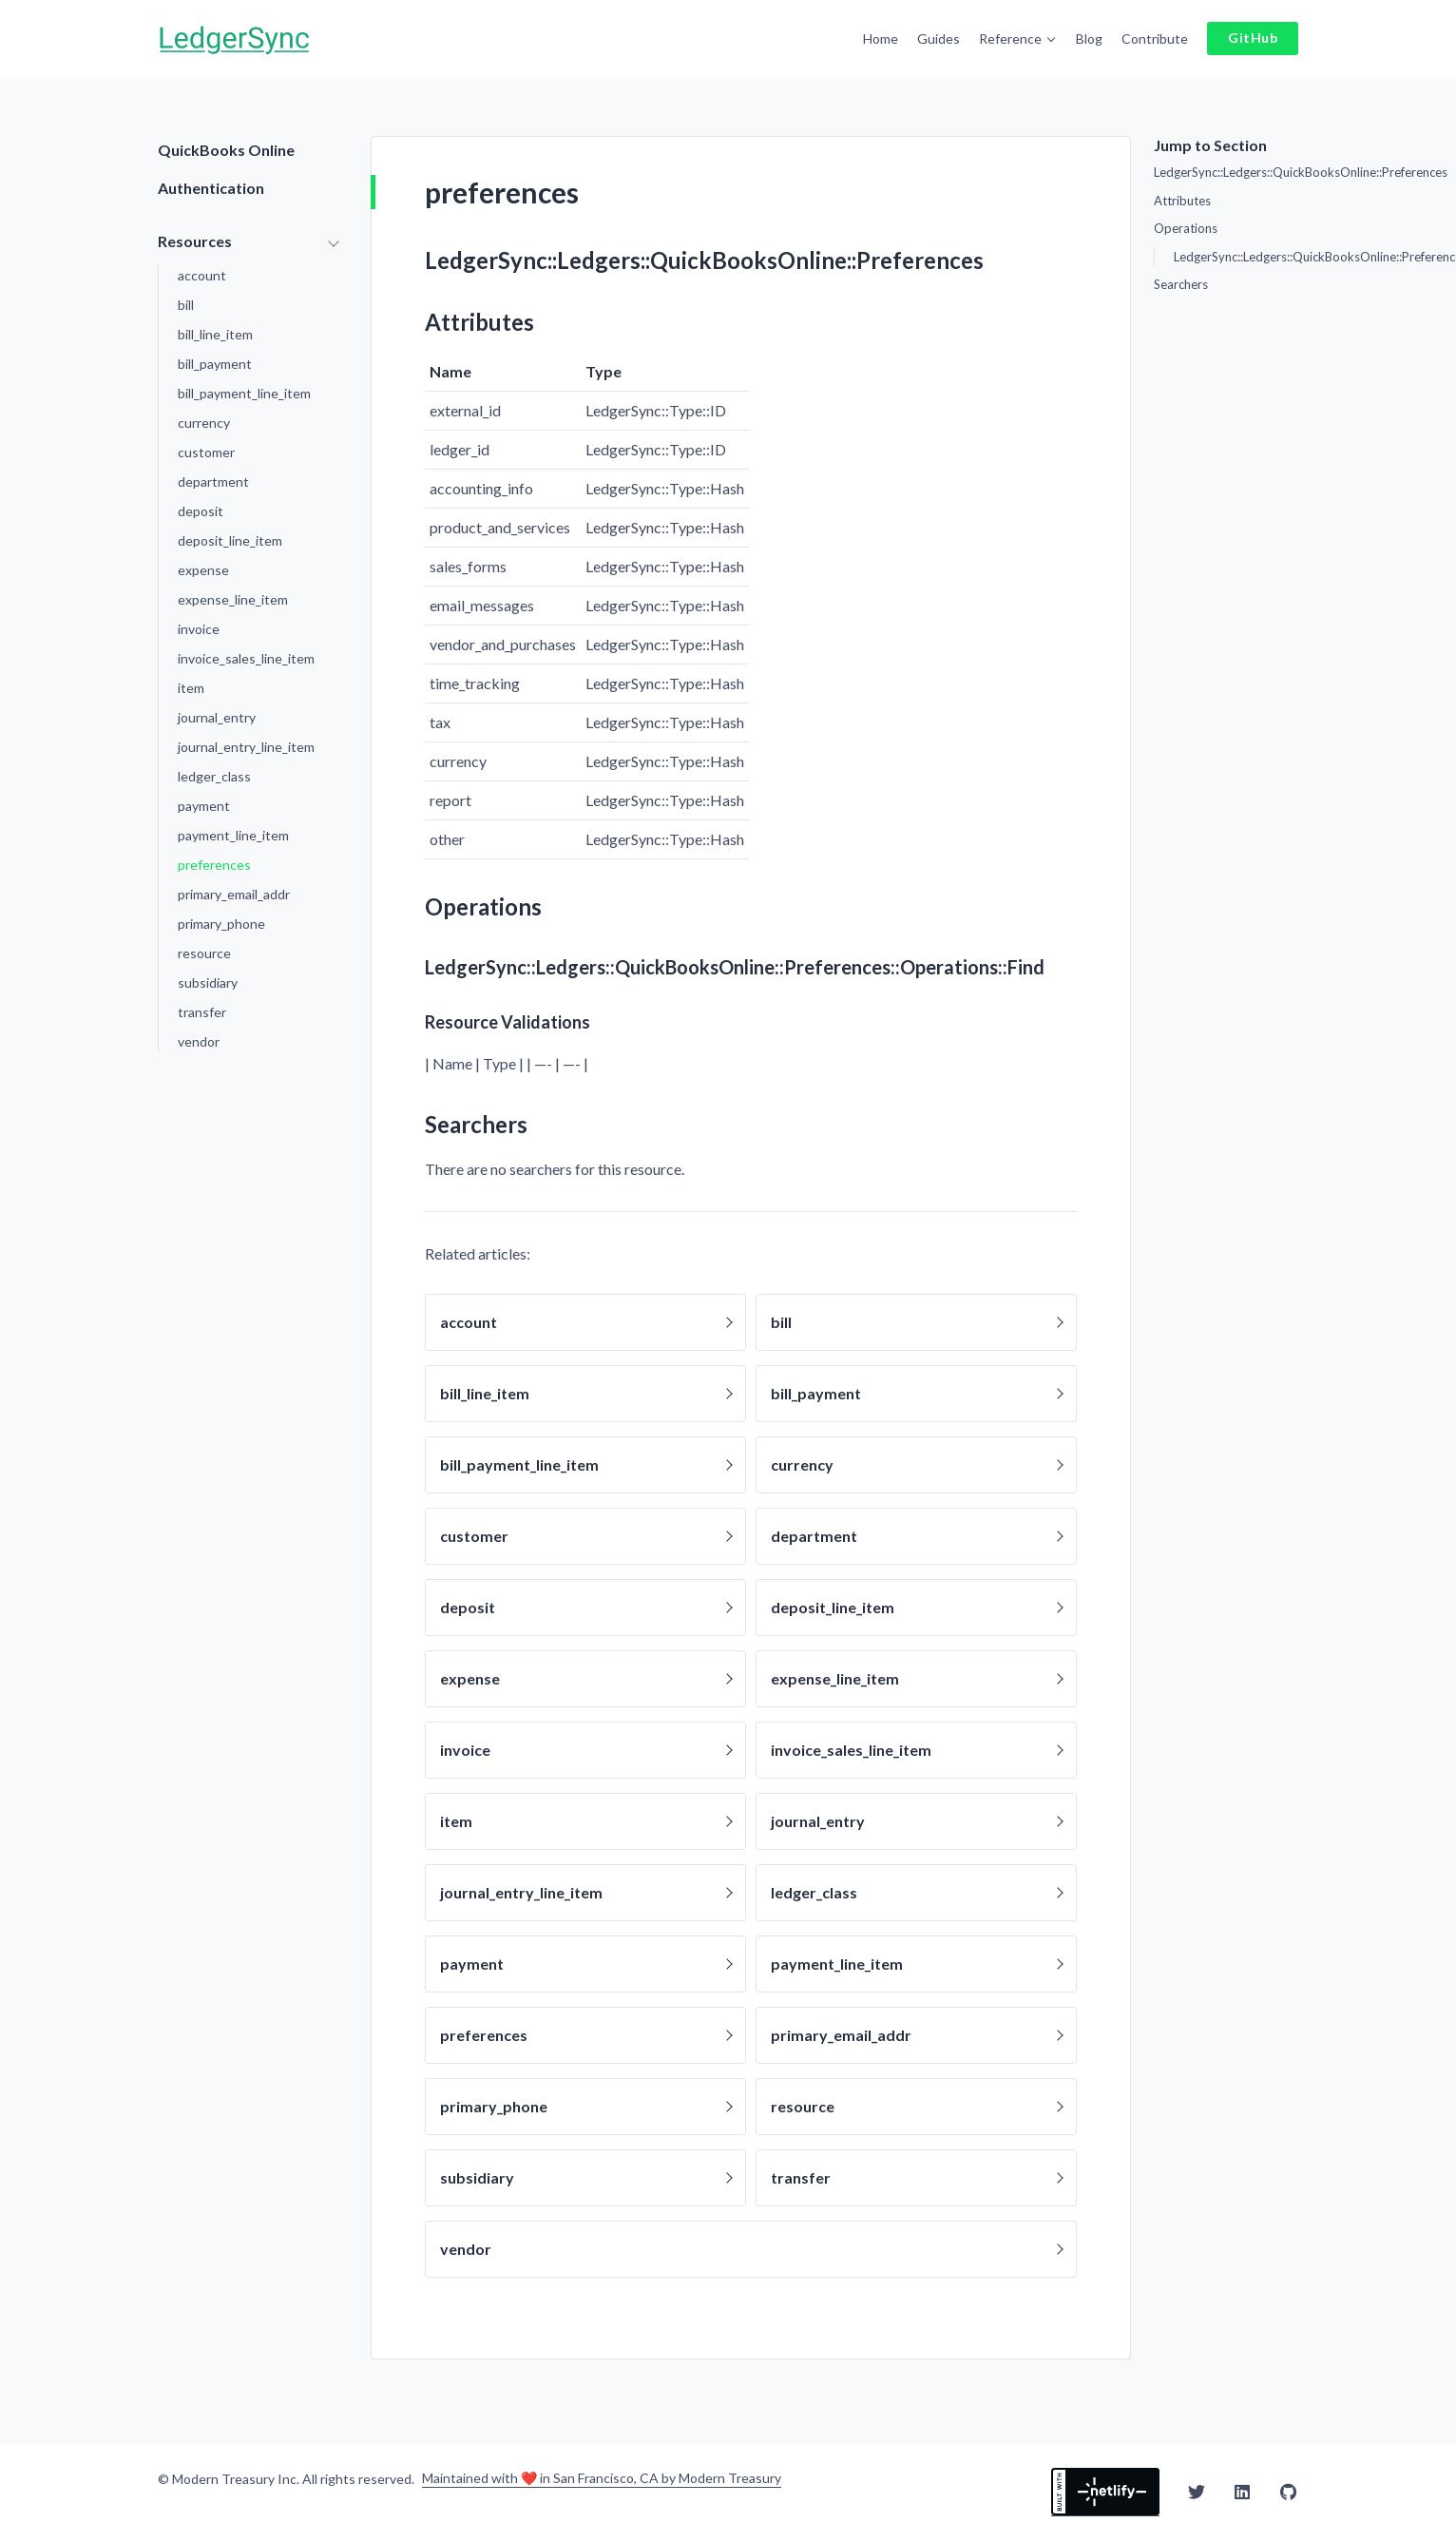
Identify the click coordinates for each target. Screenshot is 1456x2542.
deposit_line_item (230, 537)
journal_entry (217, 713)
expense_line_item (233, 595)
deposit (200, 507)
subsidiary (208, 979)
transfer (202, 1008)
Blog (1094, 37)
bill (186, 301)
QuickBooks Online (226, 146)
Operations (1185, 224)
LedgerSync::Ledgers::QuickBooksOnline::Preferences (1226, 168)
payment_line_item (233, 831)
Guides (944, 37)
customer (206, 448)
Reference (1016, 37)
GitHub (1255, 36)
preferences (214, 861)
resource (204, 949)
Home (886, 37)
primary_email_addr (234, 890)
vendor (199, 1038)
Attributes (1182, 196)
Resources (195, 237)
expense (203, 566)
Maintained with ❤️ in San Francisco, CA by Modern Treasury (601, 2475)
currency (204, 419)
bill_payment (215, 360)
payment (204, 802)
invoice (199, 625)
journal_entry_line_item (246, 743)
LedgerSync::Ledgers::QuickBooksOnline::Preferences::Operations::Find (1236, 252)
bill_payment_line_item (244, 389)
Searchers (1181, 280)
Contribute (1159, 37)
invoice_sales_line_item (246, 654)
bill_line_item (215, 330)
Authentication (211, 184)
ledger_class (214, 772)
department (213, 478)
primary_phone (221, 920)
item (191, 684)
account (202, 271)
